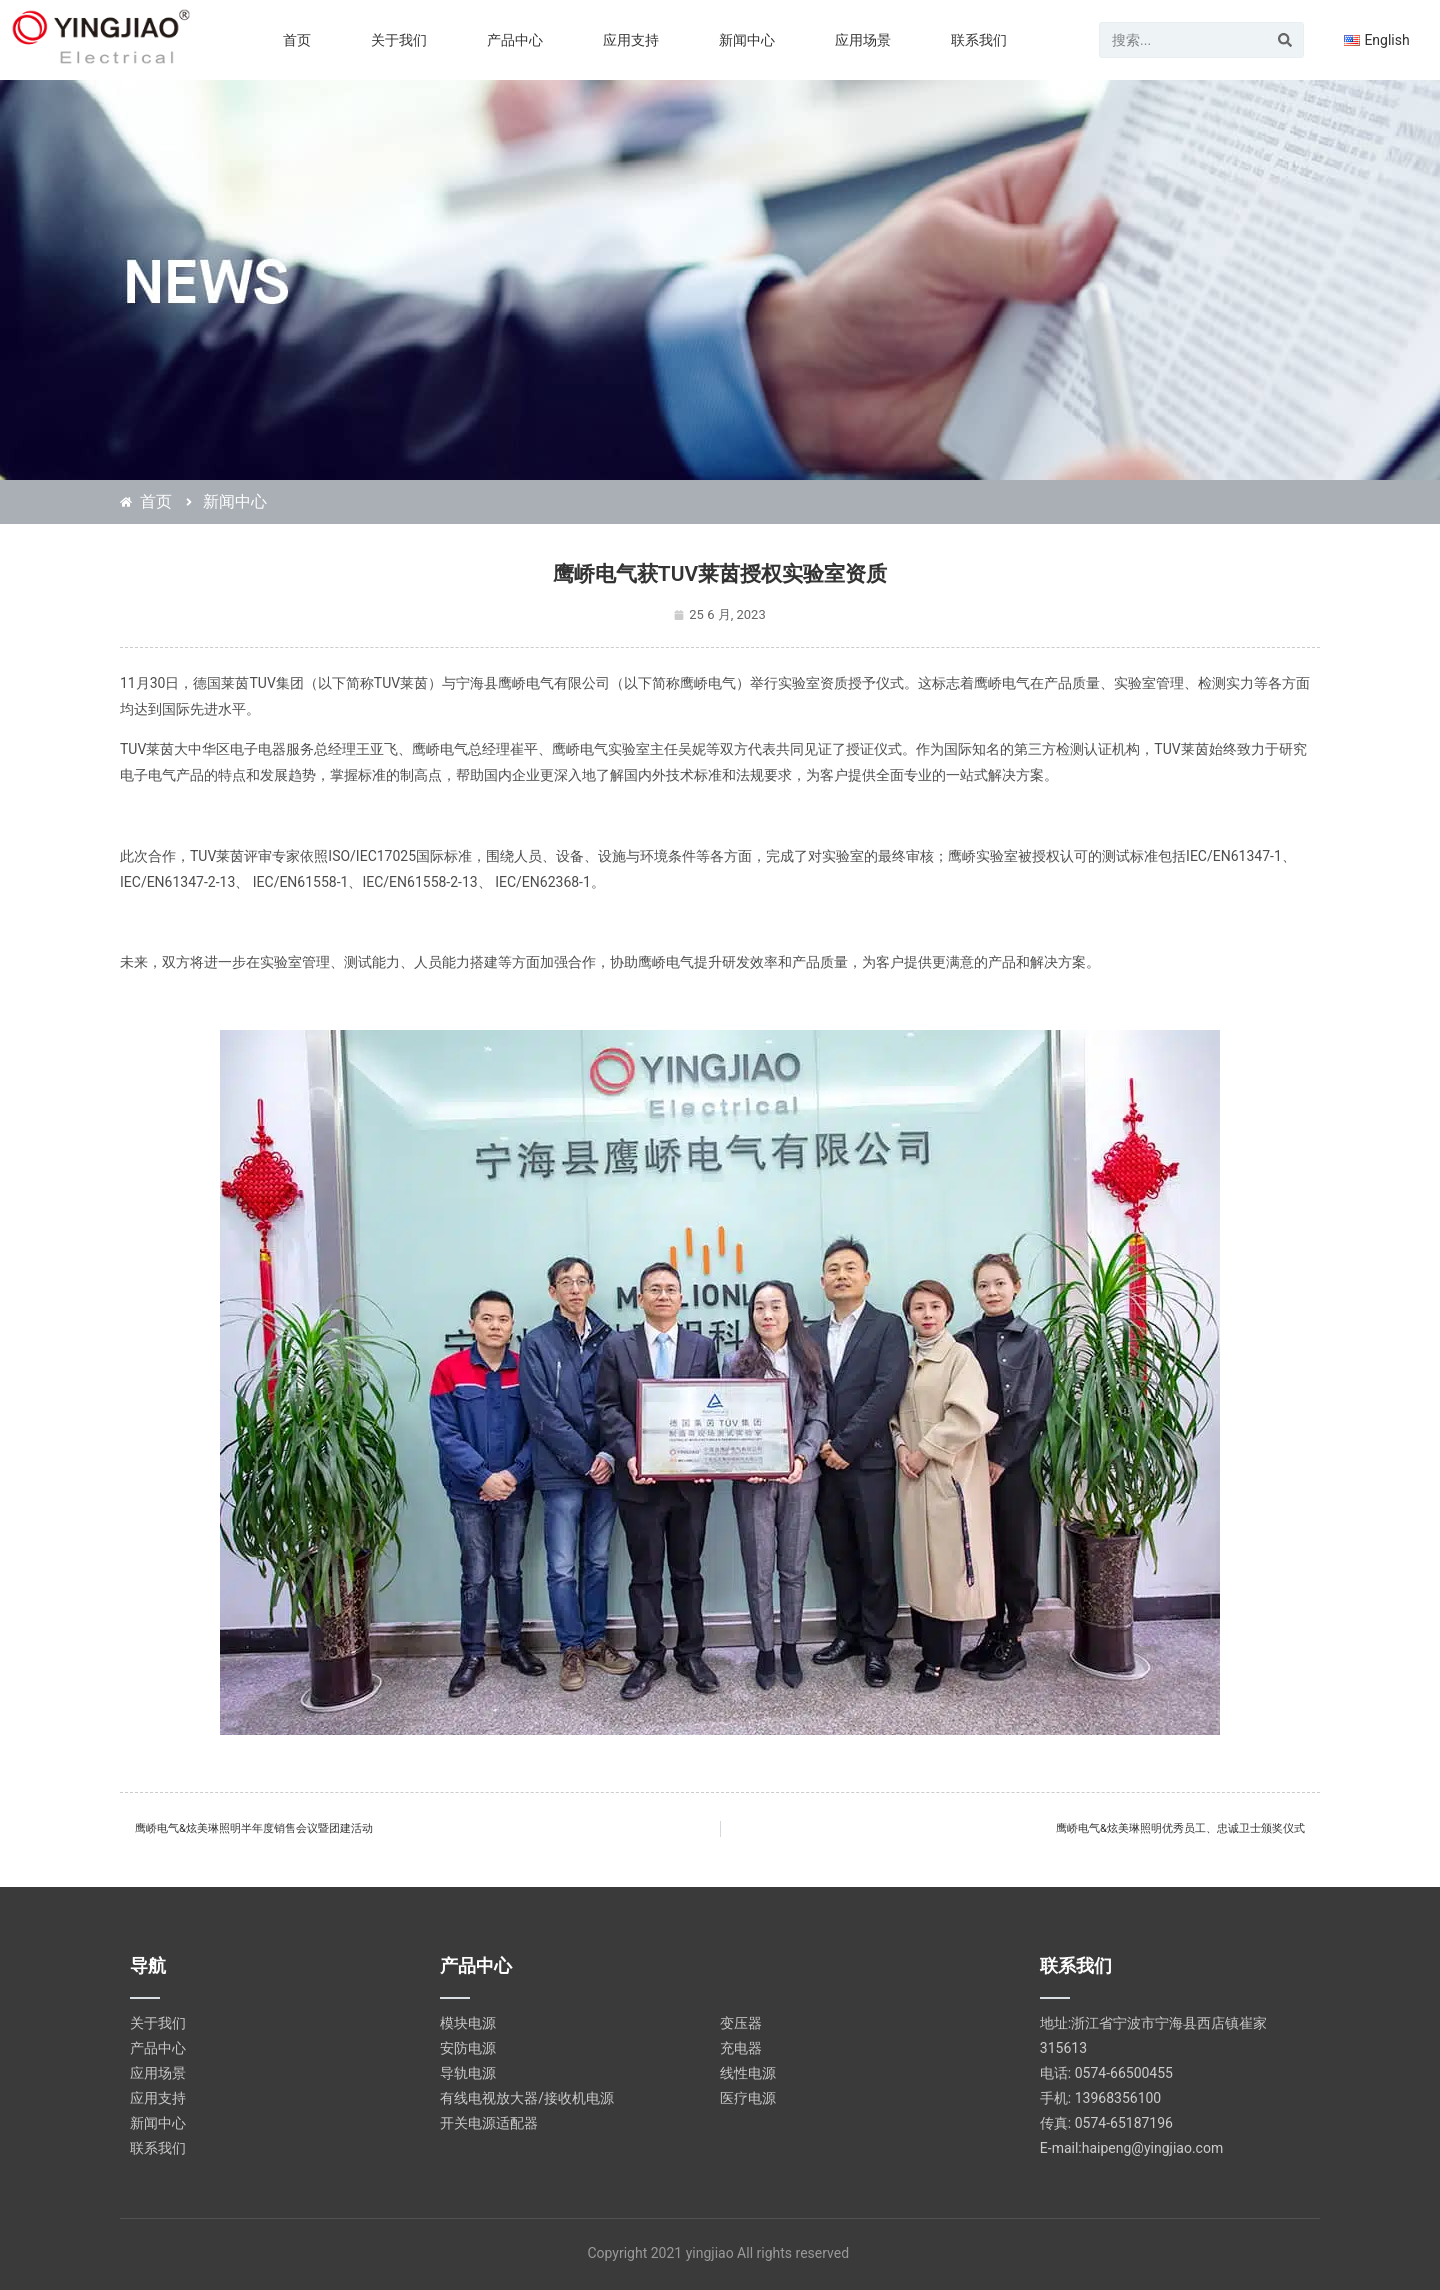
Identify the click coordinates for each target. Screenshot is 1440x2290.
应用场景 (863, 40)
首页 (297, 40)
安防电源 (468, 2048)
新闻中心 (747, 40)
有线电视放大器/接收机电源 (527, 2098)
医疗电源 (748, 2098)
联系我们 (979, 40)
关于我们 (399, 40)
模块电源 (468, 2023)
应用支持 (631, 40)
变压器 (741, 2023)
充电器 (741, 2048)
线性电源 (748, 2073)
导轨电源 (468, 2073)
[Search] (1285, 40)
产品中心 (515, 40)
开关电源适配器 (489, 2123)
